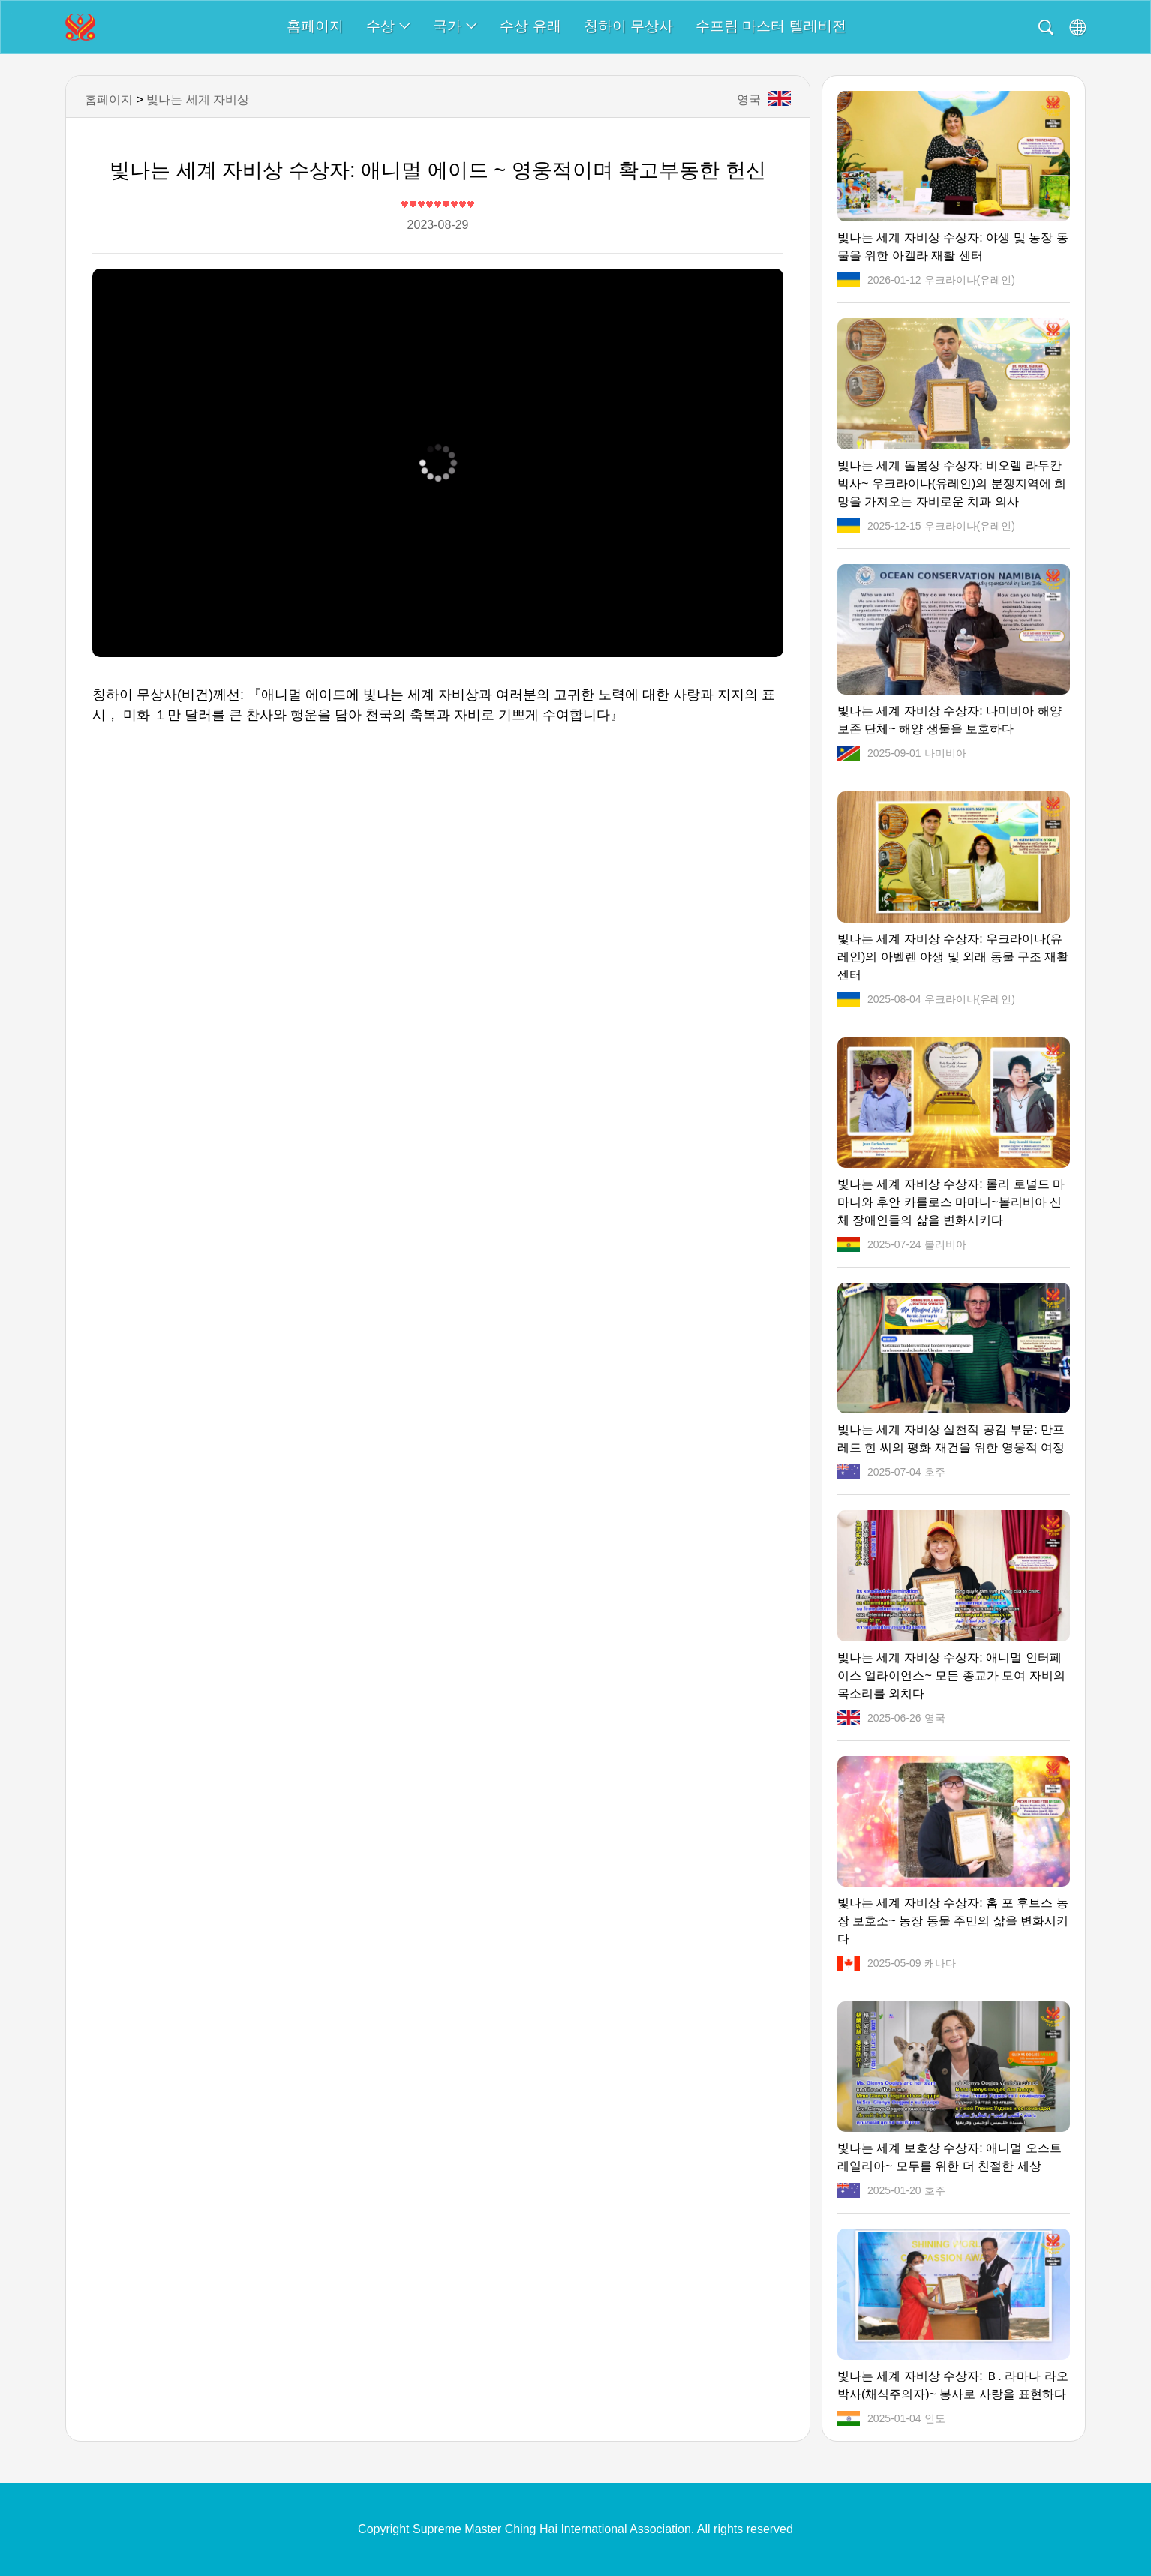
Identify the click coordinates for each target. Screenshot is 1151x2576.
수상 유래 (530, 26)
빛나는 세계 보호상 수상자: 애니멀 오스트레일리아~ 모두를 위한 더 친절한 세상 (949, 2157)
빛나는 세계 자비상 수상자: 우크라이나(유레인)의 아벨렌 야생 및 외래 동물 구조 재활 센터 (952, 956)
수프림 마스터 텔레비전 (771, 26)
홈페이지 (315, 26)
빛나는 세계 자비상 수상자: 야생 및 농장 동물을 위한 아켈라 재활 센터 (952, 246)
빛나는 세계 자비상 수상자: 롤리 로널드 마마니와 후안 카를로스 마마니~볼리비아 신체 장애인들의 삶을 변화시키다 (951, 1202)
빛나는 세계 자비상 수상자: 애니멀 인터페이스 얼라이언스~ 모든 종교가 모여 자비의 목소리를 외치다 (951, 1675)
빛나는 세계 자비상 (197, 99)
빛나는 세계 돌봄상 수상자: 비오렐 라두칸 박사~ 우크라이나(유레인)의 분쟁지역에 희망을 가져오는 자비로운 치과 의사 (951, 483)
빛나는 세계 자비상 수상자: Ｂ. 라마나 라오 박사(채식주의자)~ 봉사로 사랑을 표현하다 (952, 2385)
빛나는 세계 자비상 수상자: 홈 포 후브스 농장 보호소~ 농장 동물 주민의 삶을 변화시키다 (952, 1920)
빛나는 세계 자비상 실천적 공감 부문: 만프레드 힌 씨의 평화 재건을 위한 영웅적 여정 (951, 1438)
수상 (388, 26)
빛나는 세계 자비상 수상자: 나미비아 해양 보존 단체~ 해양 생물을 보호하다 (949, 719)
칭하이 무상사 (628, 26)
